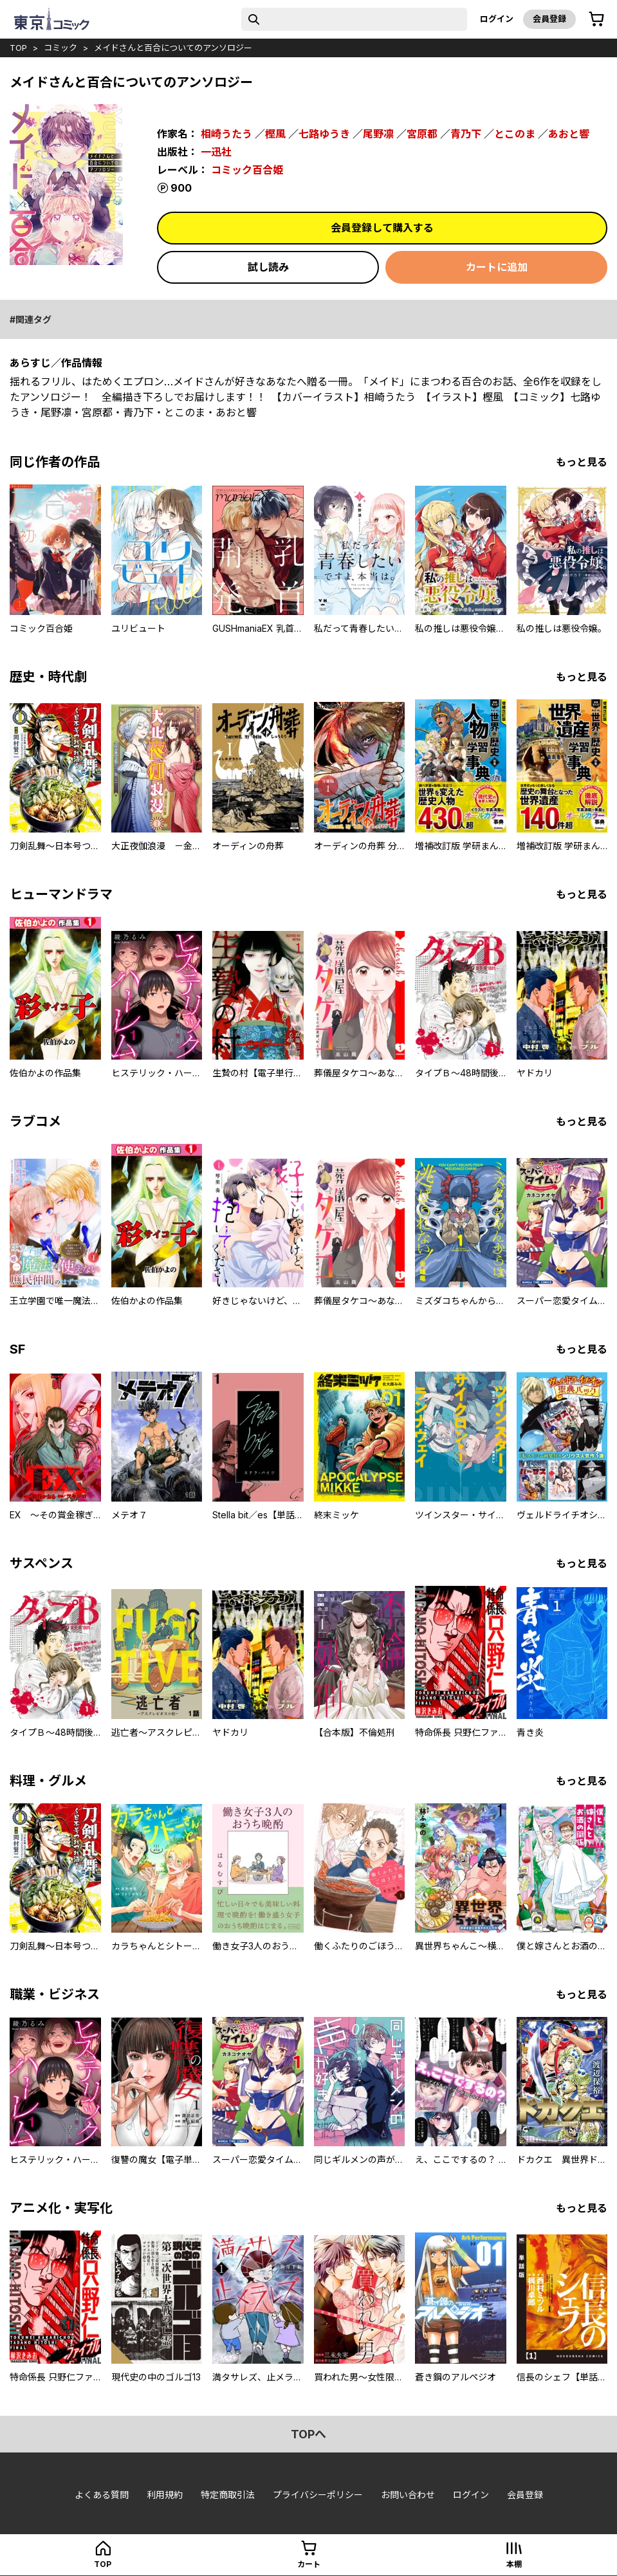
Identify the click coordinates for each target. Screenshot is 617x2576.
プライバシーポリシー (318, 2494)
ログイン (496, 19)
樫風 (275, 133)
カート (308, 2564)
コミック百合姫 (247, 169)
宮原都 (422, 133)
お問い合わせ (408, 2494)
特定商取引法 (228, 2494)
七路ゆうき (324, 133)
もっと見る (581, 461)
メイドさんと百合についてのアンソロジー (173, 47)
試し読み (268, 267)
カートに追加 (497, 267)
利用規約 (165, 2494)
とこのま (514, 133)
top (18, 47)
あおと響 (568, 133)
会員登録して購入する (382, 227)
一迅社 (216, 151)
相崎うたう (226, 133)
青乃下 (465, 133)
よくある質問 (102, 2494)
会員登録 (549, 19)
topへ (308, 2434)
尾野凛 (378, 133)
